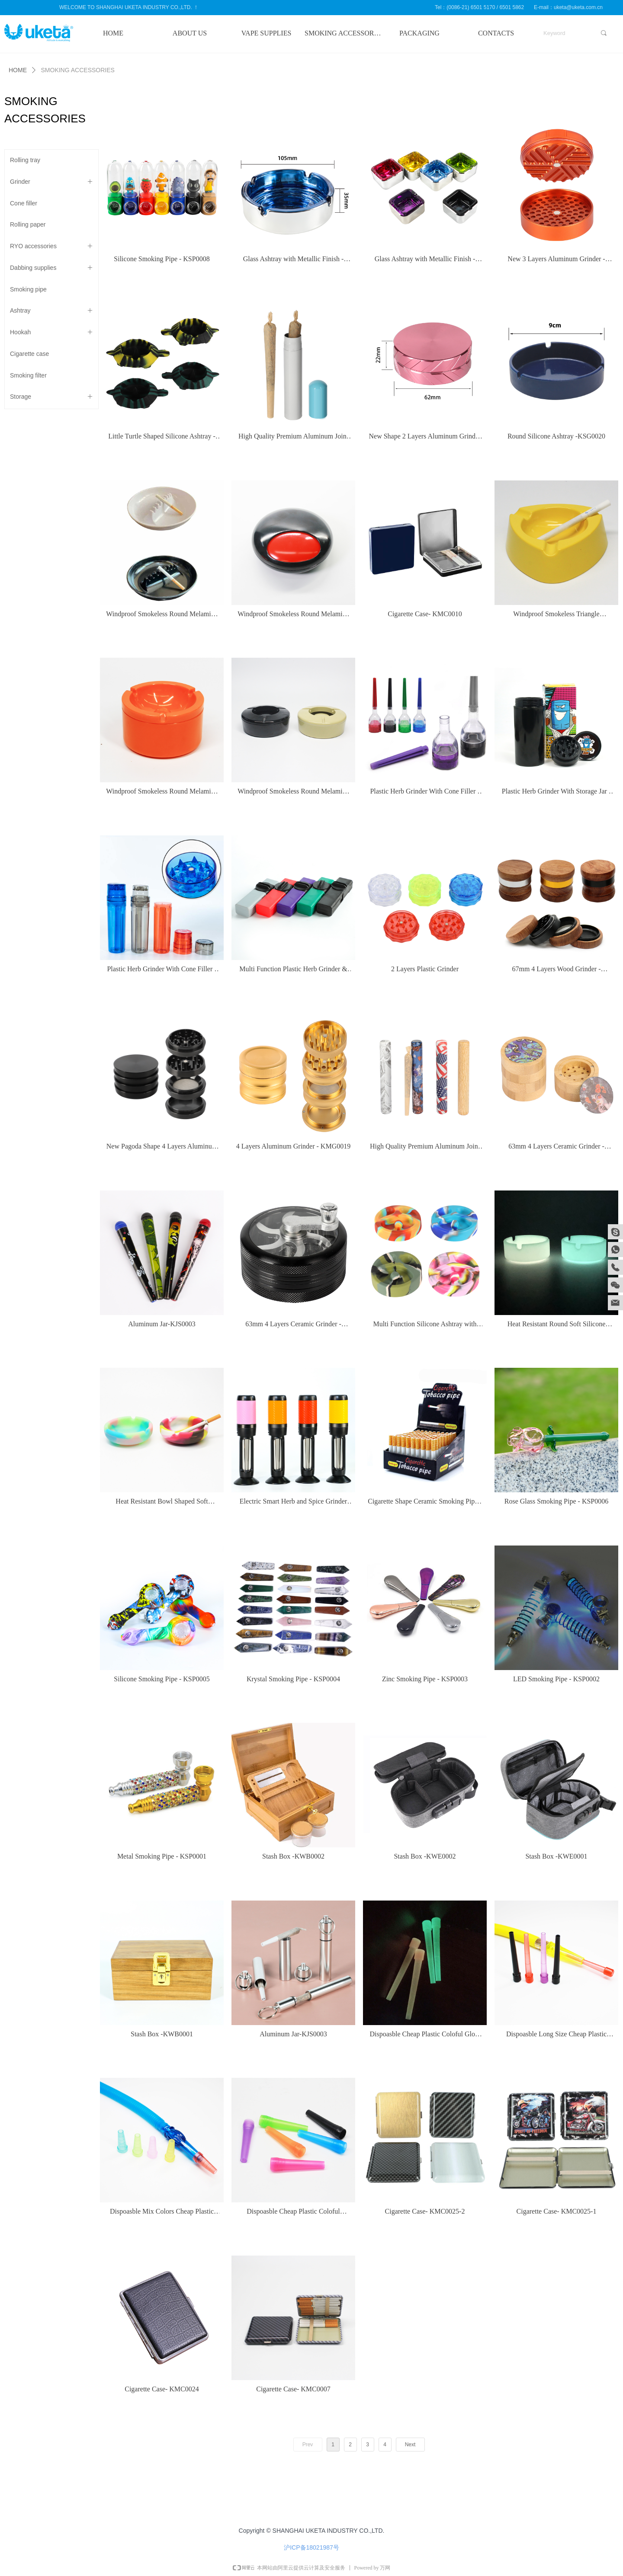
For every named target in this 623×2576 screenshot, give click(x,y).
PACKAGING (419, 33)
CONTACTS (496, 33)
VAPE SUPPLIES (266, 33)
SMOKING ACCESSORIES (343, 33)
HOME (113, 33)
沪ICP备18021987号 (311, 2547)
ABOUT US (190, 33)
